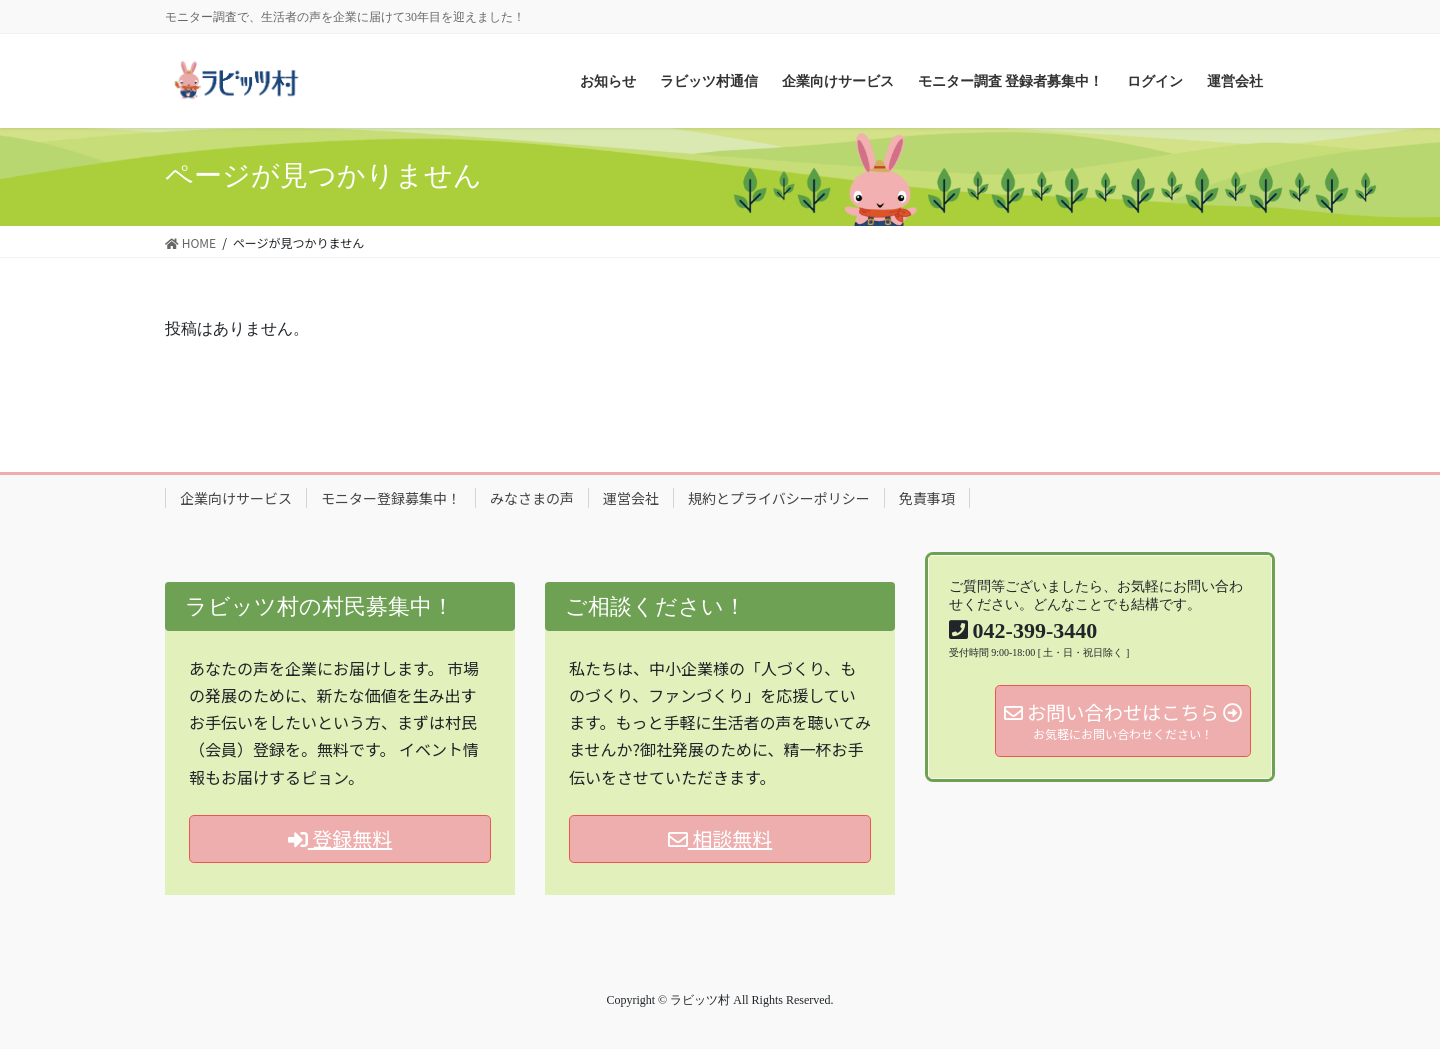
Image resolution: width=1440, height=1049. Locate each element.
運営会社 (631, 498)
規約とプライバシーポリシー (779, 498)
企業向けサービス (236, 498)
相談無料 (720, 838)
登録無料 (340, 838)
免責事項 (927, 498)
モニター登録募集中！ (391, 498)
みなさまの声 (532, 498)
